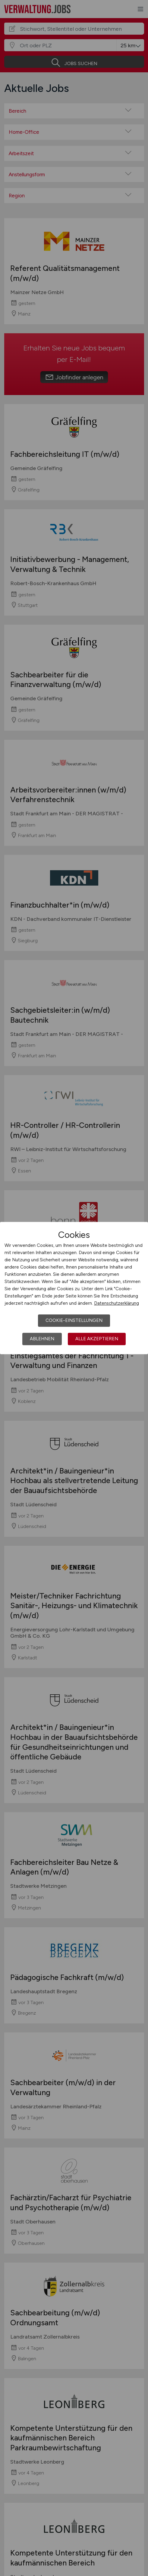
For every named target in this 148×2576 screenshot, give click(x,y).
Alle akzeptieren (96, 1338)
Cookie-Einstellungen (74, 1320)
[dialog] (74, 1288)
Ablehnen (42, 1338)
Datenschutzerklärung (116, 1303)
